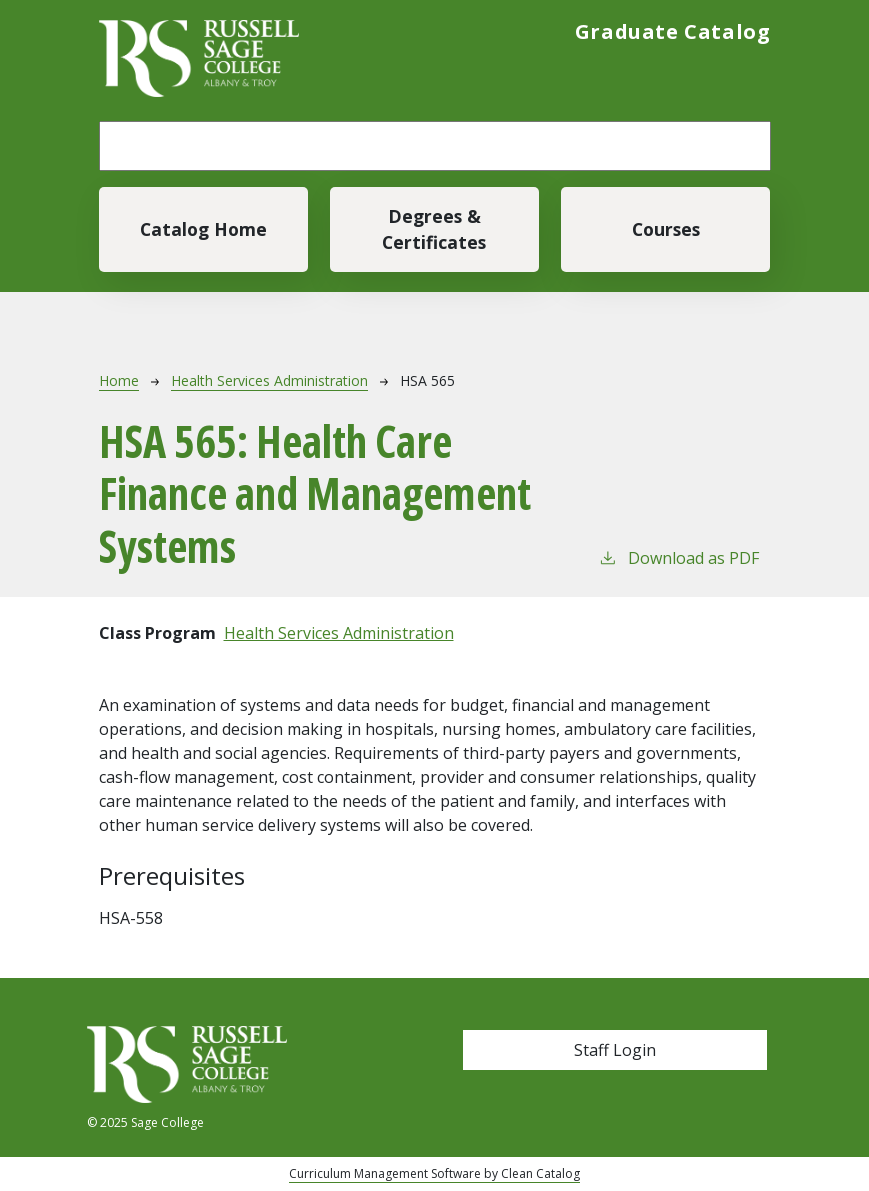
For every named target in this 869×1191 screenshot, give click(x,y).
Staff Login (615, 1050)
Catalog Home (203, 229)
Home (119, 380)
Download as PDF (678, 557)
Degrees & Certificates (434, 229)
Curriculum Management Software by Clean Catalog (434, 1173)
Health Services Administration (269, 380)
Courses (666, 229)
